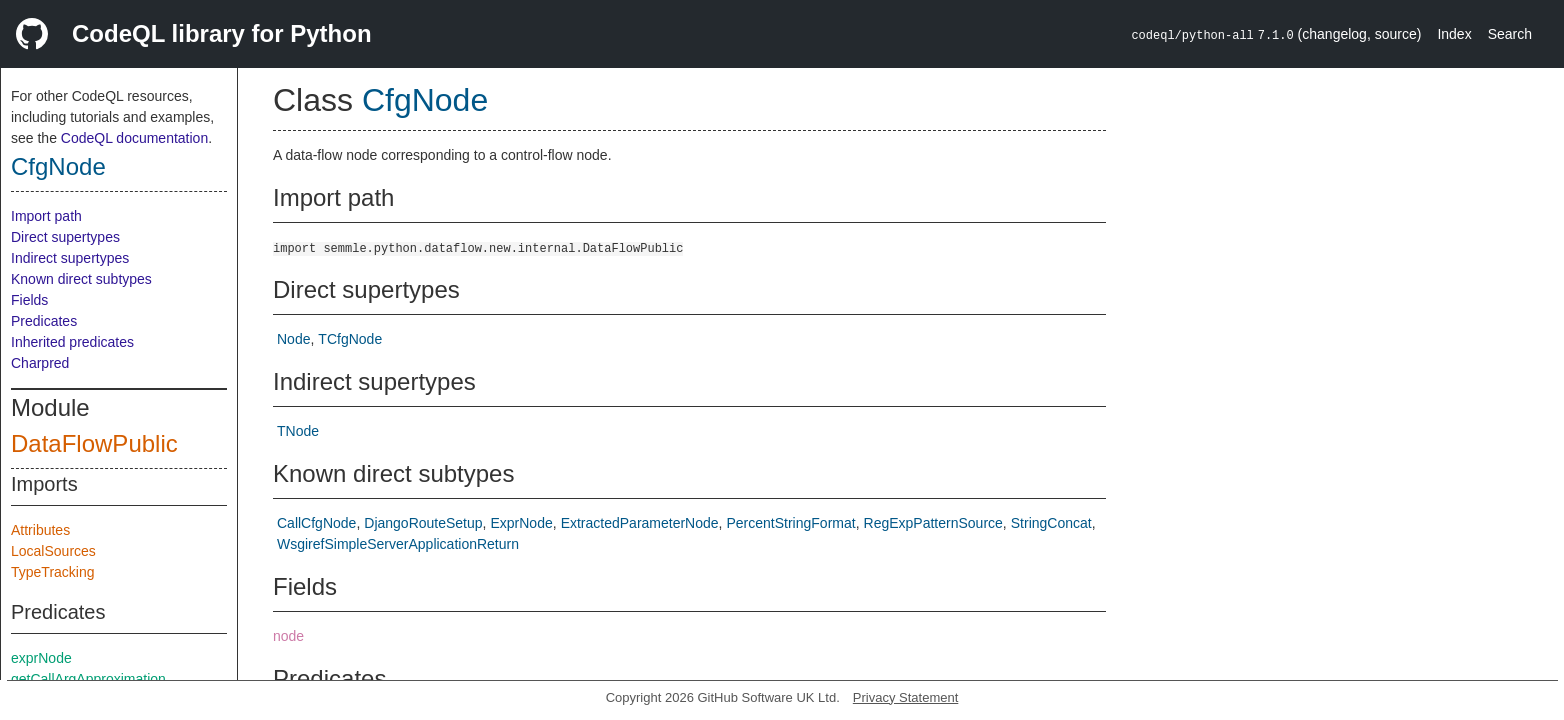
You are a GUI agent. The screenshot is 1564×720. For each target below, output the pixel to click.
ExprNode (521, 523)
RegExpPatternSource (933, 523)
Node (293, 339)
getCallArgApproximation (88, 679)
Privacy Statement (906, 697)
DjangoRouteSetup (423, 523)
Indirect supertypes (70, 258)
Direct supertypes (65, 237)
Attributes (40, 530)
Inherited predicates (72, 342)
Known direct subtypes (81, 279)
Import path (46, 216)
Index (1454, 34)
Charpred (40, 363)
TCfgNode (350, 339)
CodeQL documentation (134, 138)
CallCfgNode (316, 523)
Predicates (44, 321)
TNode (298, 431)
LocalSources (53, 551)
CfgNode (58, 166)
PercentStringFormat (790, 523)
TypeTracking (53, 572)
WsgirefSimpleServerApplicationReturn (398, 544)
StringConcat (1051, 523)
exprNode (41, 658)
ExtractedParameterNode (640, 523)
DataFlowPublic (94, 443)
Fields (29, 300)
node (288, 636)
